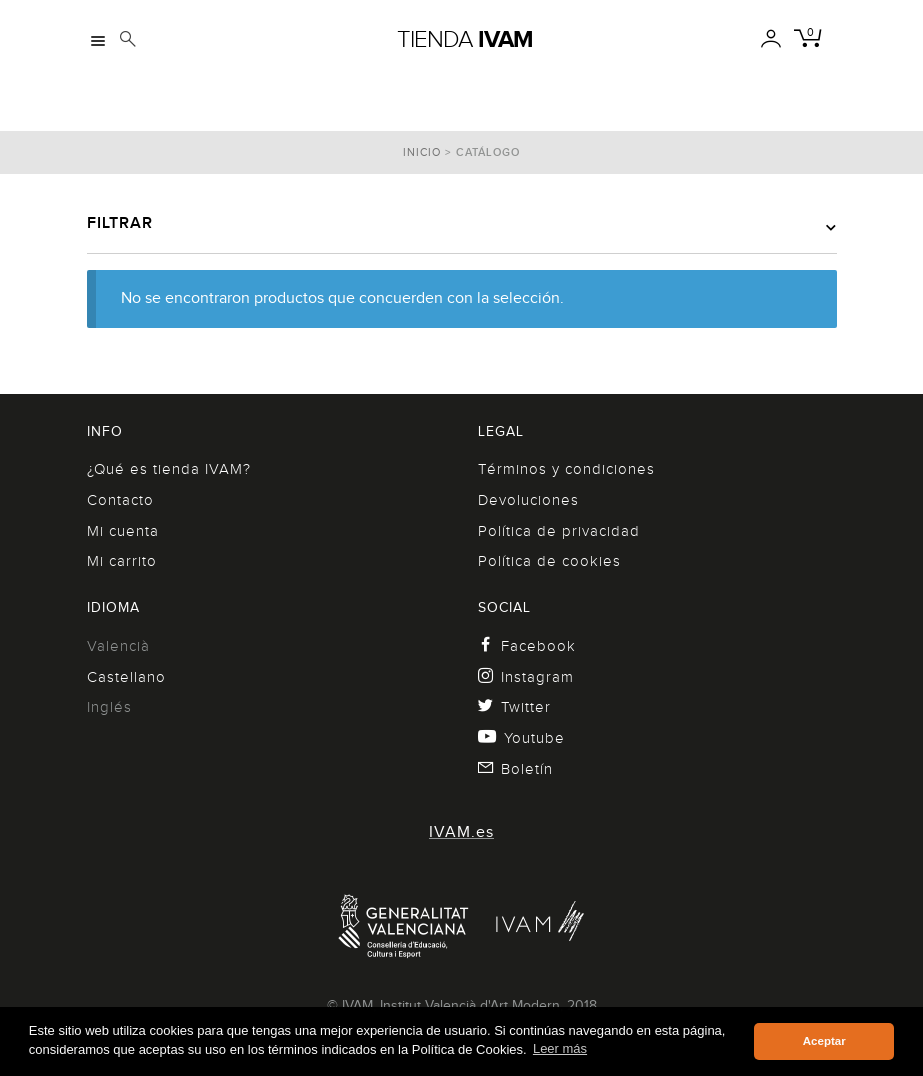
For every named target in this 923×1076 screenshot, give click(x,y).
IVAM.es (461, 832)
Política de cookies (549, 561)
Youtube (522, 738)
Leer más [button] (560, 1048)
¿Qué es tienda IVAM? (169, 469)
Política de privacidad (559, 531)
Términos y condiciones (566, 469)
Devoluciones (528, 500)
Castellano (126, 677)
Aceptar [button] (824, 1041)
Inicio (422, 152)
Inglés (109, 707)
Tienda (465, 39)
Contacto (120, 500)
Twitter (515, 707)
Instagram (526, 677)
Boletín (516, 769)
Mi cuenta (123, 531)
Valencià (118, 646)
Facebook (527, 646)
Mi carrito (122, 561)
